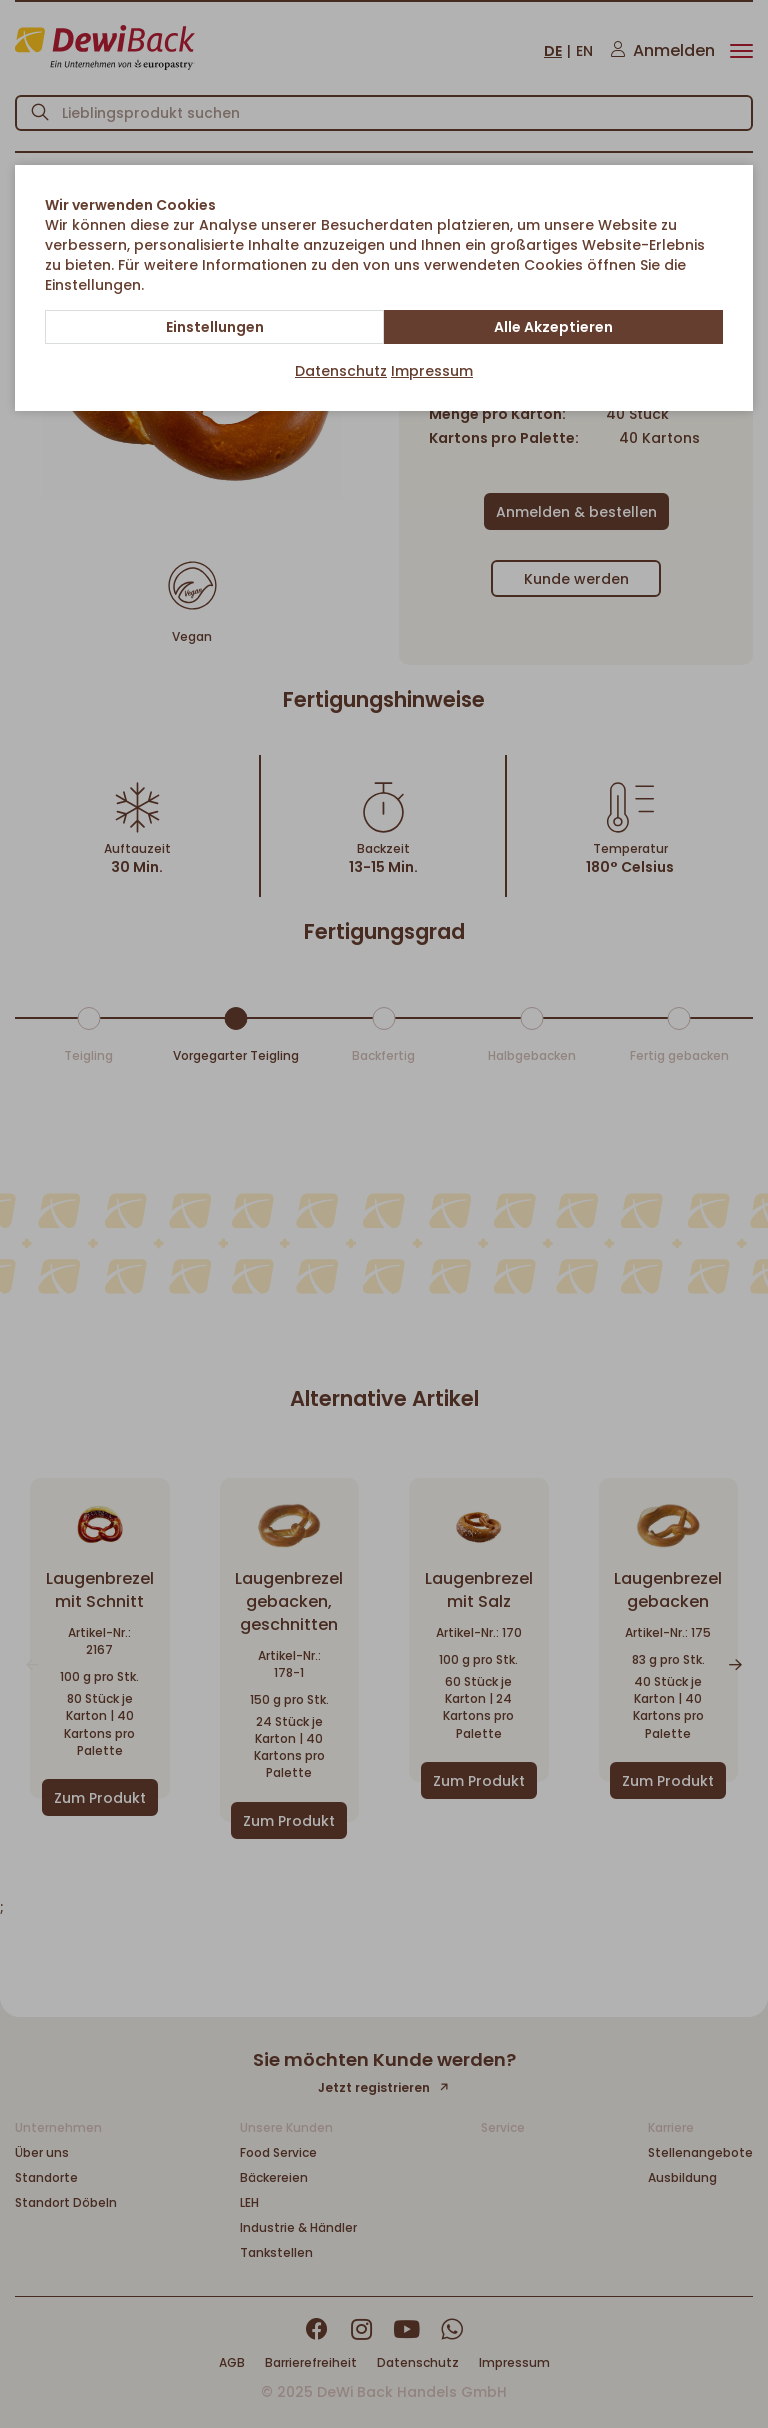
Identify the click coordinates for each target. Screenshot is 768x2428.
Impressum (432, 371)
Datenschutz (341, 371)
